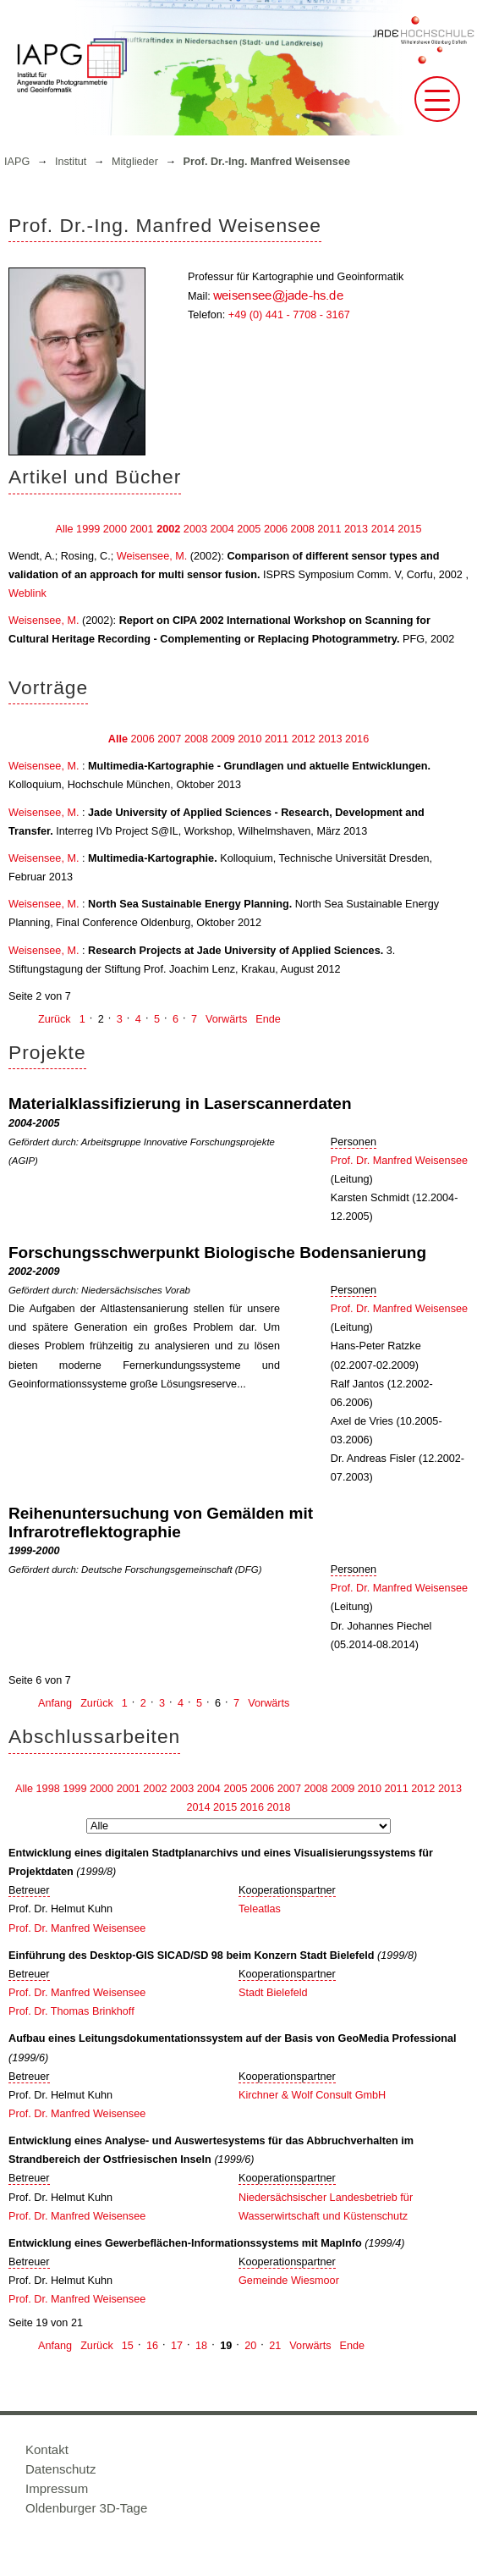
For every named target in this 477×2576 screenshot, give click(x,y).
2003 (195, 529)
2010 (249, 739)
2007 (169, 739)
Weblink (27, 593)
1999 (88, 529)
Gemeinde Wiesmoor (288, 2280)
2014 (383, 529)
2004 (222, 529)
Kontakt (47, 2449)
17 (177, 2346)
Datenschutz (60, 2469)
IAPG (17, 162)
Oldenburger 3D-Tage (86, 2508)
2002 (168, 529)
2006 (276, 529)
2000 (115, 529)
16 (152, 2346)
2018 (278, 1807)
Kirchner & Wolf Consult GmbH (312, 2095)
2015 (409, 529)
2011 (329, 529)
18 (201, 2346)
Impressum (56, 2488)
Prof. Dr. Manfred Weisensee (399, 1161)
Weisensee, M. (152, 556)
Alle (64, 529)
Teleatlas (259, 1909)
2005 (248, 529)
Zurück (54, 1019)
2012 (303, 739)
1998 (48, 1789)
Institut (70, 162)
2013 (356, 529)
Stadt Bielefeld (273, 1993)
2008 (303, 529)
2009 (223, 739)
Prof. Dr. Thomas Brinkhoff (71, 2011)
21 (275, 2346)
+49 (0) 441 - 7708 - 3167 (289, 315)
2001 (141, 529)
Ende (268, 1019)
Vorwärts (226, 1019)
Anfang (55, 1703)
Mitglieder (135, 162)
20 (250, 2346)
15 (128, 2346)
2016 (357, 739)
